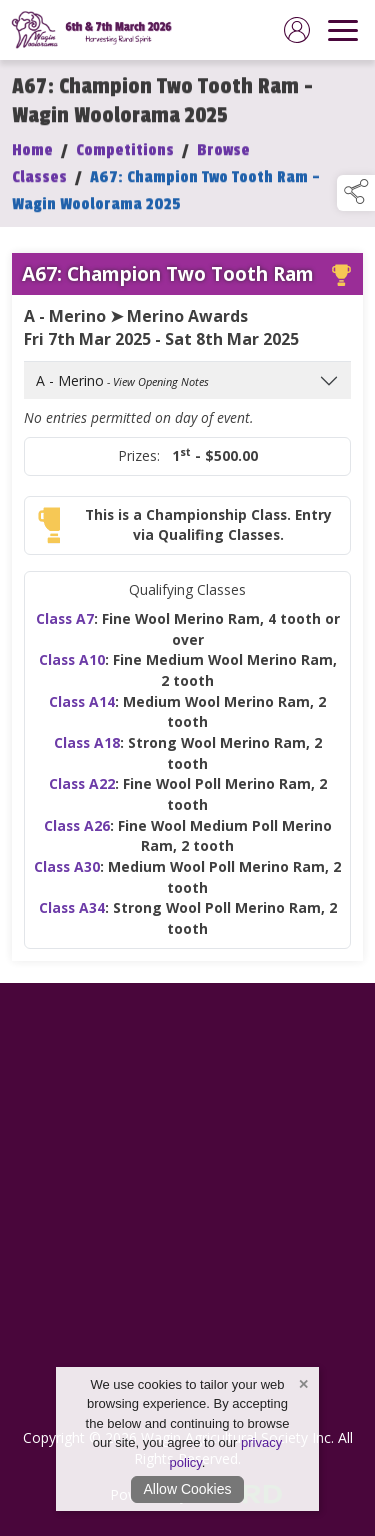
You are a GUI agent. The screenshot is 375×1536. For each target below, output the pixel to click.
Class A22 (82, 797)
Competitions (125, 163)
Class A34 (72, 921)
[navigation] (343, 30)
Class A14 (82, 714)
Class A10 (72, 673)
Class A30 (67, 880)
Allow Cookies (188, 1489)
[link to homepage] (95, 30)
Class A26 (77, 838)
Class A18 (87, 756)
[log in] (297, 30)
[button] (356, 193)
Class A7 (65, 631)
